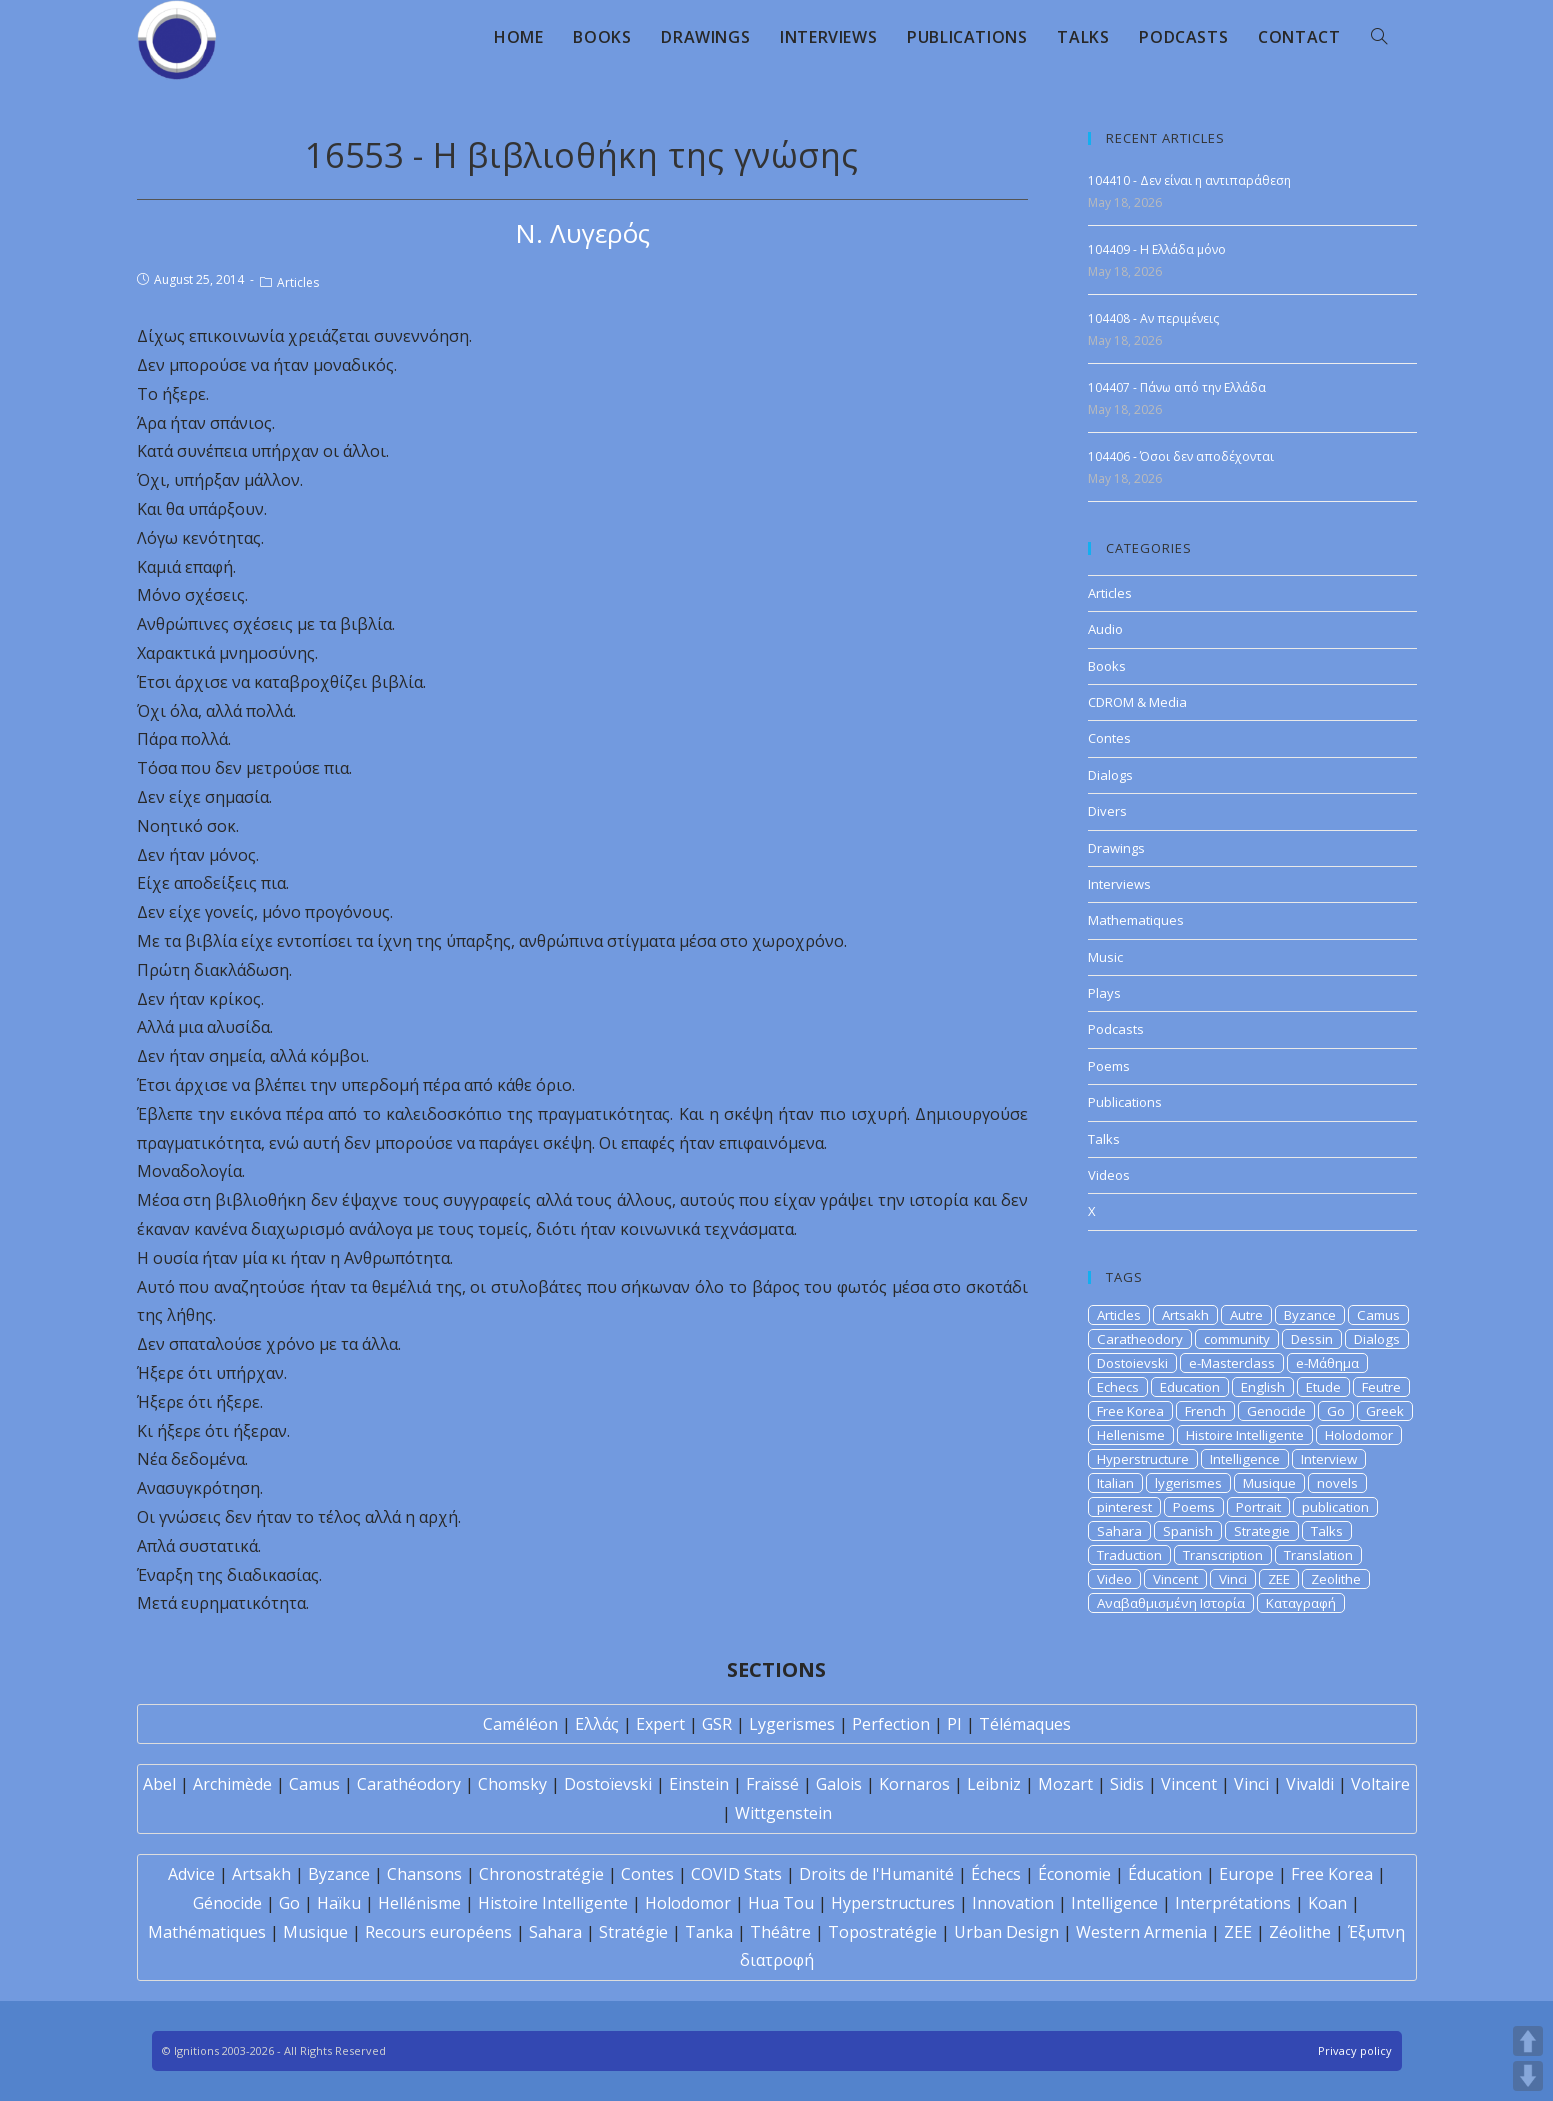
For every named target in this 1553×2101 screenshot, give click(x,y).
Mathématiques (207, 1932)
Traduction (1129, 1555)
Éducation (1165, 1874)
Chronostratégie (541, 1874)
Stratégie (633, 1932)
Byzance (1310, 1315)
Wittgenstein (783, 1813)
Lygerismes (792, 1724)
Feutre (1381, 1387)
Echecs (1118, 1387)
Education (1190, 1387)
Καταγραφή (1301, 1603)
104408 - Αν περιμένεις (1153, 318)
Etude (1323, 1387)
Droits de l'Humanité (876, 1874)
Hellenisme (1131, 1435)
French (1205, 1411)
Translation (1318, 1555)
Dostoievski (1132, 1363)
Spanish (1188, 1531)
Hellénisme (419, 1903)
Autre (1246, 1315)
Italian (1115, 1483)
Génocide (227, 1903)
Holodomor (1359, 1435)
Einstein (699, 1784)
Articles (298, 282)
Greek (1385, 1411)
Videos (1109, 1175)
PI (954, 1724)
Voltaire (1380, 1784)
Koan (1327, 1903)
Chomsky (512, 1784)
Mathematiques (1136, 920)
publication (1335, 1507)
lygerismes (1188, 1483)
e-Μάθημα (1327, 1363)
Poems (1109, 1066)
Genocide (1276, 1411)
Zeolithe (1336, 1579)
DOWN (1528, 2076)
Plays (1104, 993)
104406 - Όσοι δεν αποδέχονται (1181, 456)
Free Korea (1130, 1411)
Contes (1109, 738)
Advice (191, 1874)
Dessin (1312, 1339)
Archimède (232, 1784)
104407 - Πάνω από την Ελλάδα (1177, 387)
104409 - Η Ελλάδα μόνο (1157, 249)
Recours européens (438, 1932)
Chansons (424, 1874)
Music (1105, 957)
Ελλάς (597, 1724)
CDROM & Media (1137, 702)
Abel (159, 1784)
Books (1107, 666)
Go (1336, 1411)
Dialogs (1110, 775)
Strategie (1262, 1531)
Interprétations (1233, 1903)
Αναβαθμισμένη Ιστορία (1171, 1603)
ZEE (1279, 1579)
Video (1114, 1579)
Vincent (1175, 1579)
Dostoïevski (608, 1784)
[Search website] (1379, 37)
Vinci (1233, 1579)
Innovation (1013, 1903)
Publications (1125, 1102)
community (1237, 1339)
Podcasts (1116, 1029)
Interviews (1119, 884)
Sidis (1127, 1784)
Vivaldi (1310, 1784)
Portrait (1258, 1507)
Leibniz (994, 1784)
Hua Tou (781, 1903)
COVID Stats (736, 1874)
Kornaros (914, 1784)
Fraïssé (772, 1784)
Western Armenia (1141, 1932)
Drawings (1116, 848)
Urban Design (1006, 1932)
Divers (1107, 811)
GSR (717, 1724)
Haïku (339, 1903)
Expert (660, 1724)
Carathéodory (409, 1784)
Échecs (996, 1874)
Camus (1378, 1315)
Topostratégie (882, 1932)
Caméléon (520, 1724)
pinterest (1124, 1507)
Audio (1105, 629)
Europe (1246, 1874)
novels (1337, 1483)
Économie (1074, 1874)
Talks (1104, 1139)
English (1263, 1387)
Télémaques (1025, 1724)
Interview (1329, 1459)
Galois (839, 1784)
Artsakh (1185, 1315)
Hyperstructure (1143, 1459)
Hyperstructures (893, 1903)
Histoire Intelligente (1245, 1435)
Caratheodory (1140, 1339)
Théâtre (780, 1932)
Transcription (1223, 1555)
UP (1528, 2041)
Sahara (1119, 1531)
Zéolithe (1300, 1932)
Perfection (891, 1724)
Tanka (709, 1932)
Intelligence (1245, 1459)
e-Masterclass (1232, 1363)
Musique (1269, 1483)
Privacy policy (1355, 2050)
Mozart (1065, 1784)
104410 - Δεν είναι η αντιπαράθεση (1189, 180)
